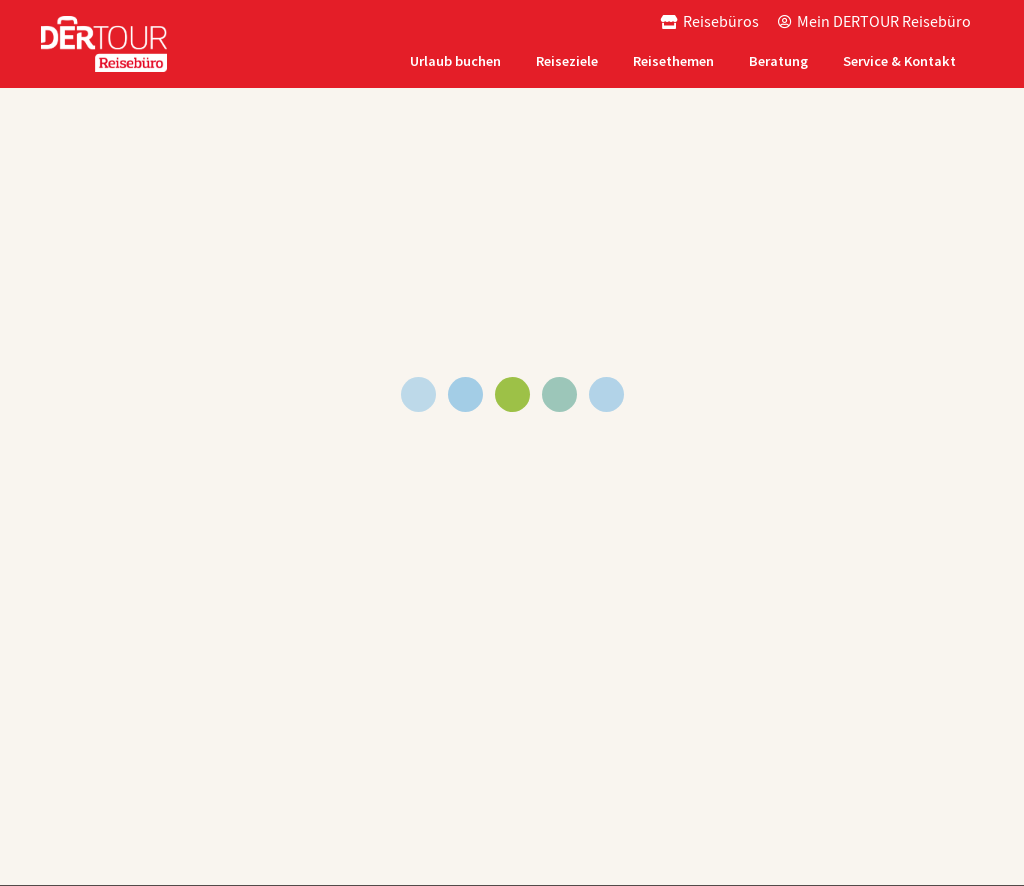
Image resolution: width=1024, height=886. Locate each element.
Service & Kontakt (899, 61)
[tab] (458, 62)
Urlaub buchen (455, 61)
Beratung (778, 61)
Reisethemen (673, 61)
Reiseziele (567, 61)
